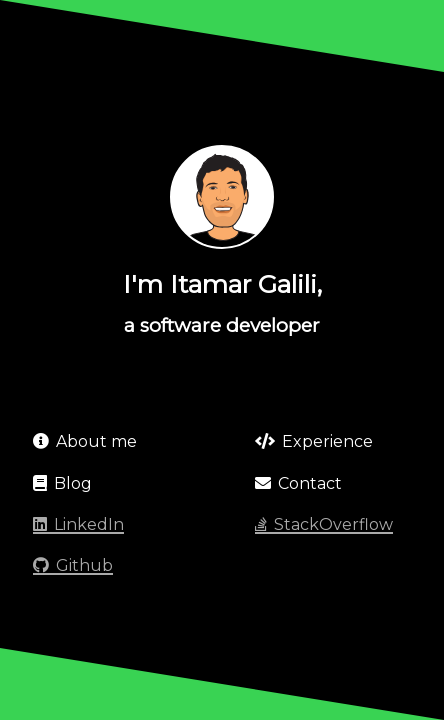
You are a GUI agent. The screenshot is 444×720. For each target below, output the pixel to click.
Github (73, 565)
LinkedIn (78, 524)
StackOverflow (324, 524)
